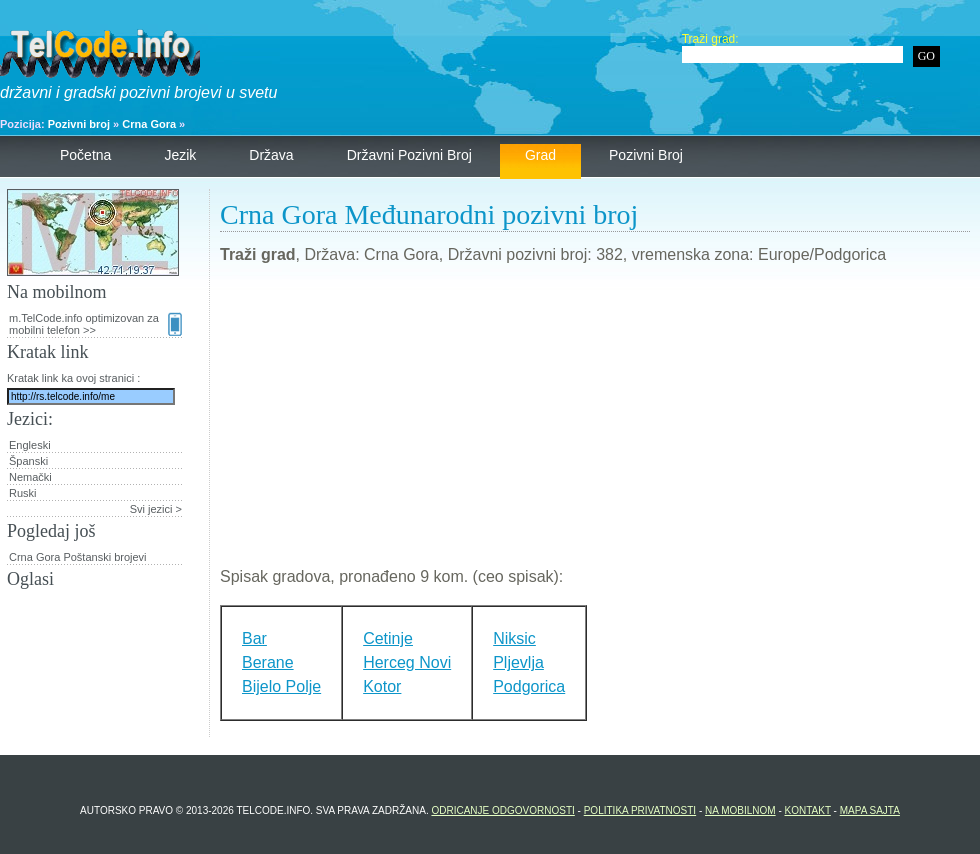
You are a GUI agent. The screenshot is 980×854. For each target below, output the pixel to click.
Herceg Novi (407, 662)
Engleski (30, 445)
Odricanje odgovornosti (502, 810)
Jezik (180, 155)
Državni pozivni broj (409, 155)
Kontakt (808, 810)
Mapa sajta (870, 810)
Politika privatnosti (640, 810)
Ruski (23, 493)
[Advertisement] (595, 424)
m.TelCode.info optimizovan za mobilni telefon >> (95, 324)
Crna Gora (149, 124)
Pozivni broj (79, 124)
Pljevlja (518, 662)
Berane (268, 662)
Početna (85, 155)
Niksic (514, 638)
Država (271, 155)
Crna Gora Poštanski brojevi (78, 557)
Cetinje (388, 638)
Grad (540, 155)
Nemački (30, 477)
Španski (28, 461)
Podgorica (529, 686)
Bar (254, 638)
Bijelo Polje (281, 686)
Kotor (382, 686)
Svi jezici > (156, 509)
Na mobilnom (740, 810)
